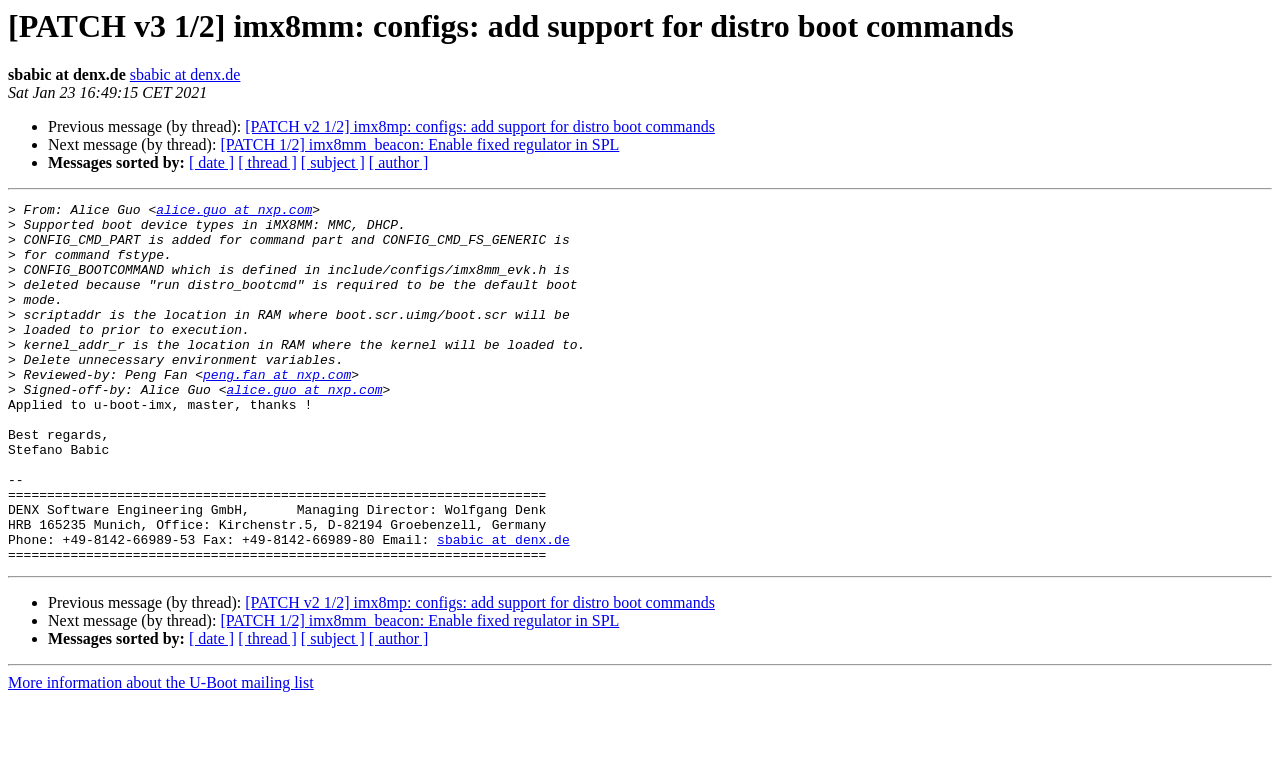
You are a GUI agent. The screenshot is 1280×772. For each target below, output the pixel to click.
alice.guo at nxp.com (234, 212)
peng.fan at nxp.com (277, 410)
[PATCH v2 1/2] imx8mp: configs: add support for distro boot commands (480, 126)
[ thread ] (267, 162)
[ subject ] (333, 162)
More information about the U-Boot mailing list (161, 754)
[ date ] (211, 162)
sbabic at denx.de (185, 74)
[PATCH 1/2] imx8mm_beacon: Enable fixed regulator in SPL (419, 144)
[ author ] (399, 162)
